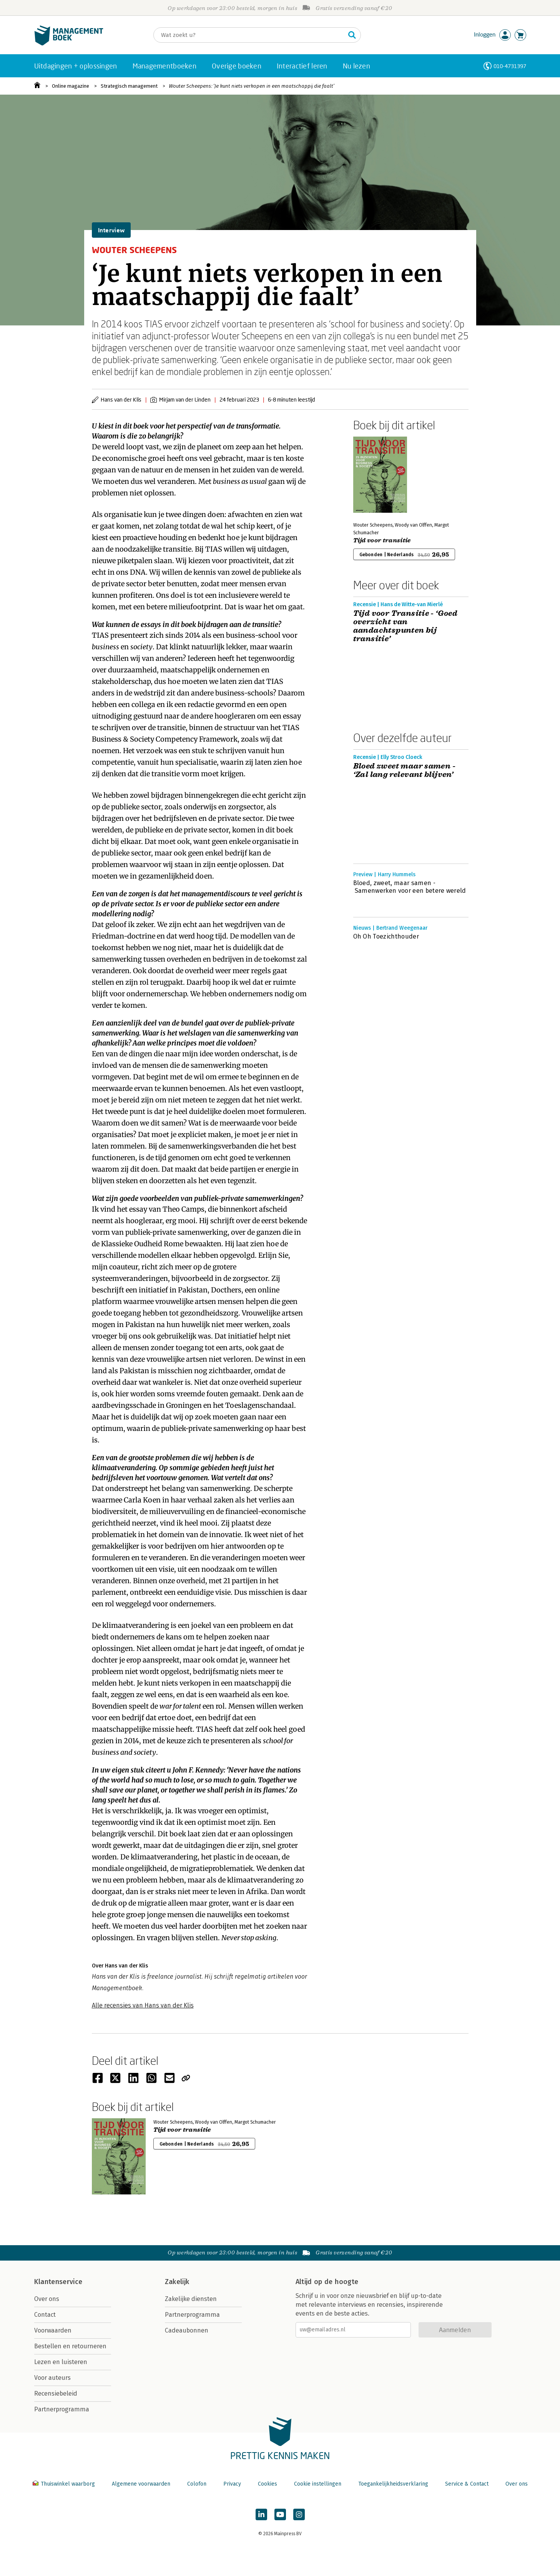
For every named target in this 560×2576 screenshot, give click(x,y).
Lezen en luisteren (60, 2362)
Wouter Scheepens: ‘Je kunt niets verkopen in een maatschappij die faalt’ (251, 86)
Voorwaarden (52, 2330)
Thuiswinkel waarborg (64, 2484)
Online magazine (70, 86)
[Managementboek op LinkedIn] (261, 2514)
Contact (45, 2314)
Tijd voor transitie (382, 540)
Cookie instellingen (317, 2484)
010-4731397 (510, 66)
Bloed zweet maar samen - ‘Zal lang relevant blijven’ (404, 770)
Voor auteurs (52, 2377)
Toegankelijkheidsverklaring (393, 2484)
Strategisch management (129, 86)
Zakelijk (177, 2282)
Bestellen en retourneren (70, 2346)
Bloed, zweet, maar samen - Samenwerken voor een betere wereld (409, 886)
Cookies (267, 2484)
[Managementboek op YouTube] (280, 2514)
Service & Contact (467, 2484)
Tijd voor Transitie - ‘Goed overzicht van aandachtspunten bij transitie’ (405, 626)
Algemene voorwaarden (141, 2484)
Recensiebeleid (55, 2393)
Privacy (232, 2484)
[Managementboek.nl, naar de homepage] (68, 43)
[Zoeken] (249, 35)
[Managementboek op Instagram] (299, 2514)
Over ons (46, 2299)
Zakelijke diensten (191, 2299)
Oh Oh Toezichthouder (386, 936)
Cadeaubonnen (186, 2330)
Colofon (196, 2484)
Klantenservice (58, 2282)
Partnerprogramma (61, 2409)
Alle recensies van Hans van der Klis (143, 2005)
